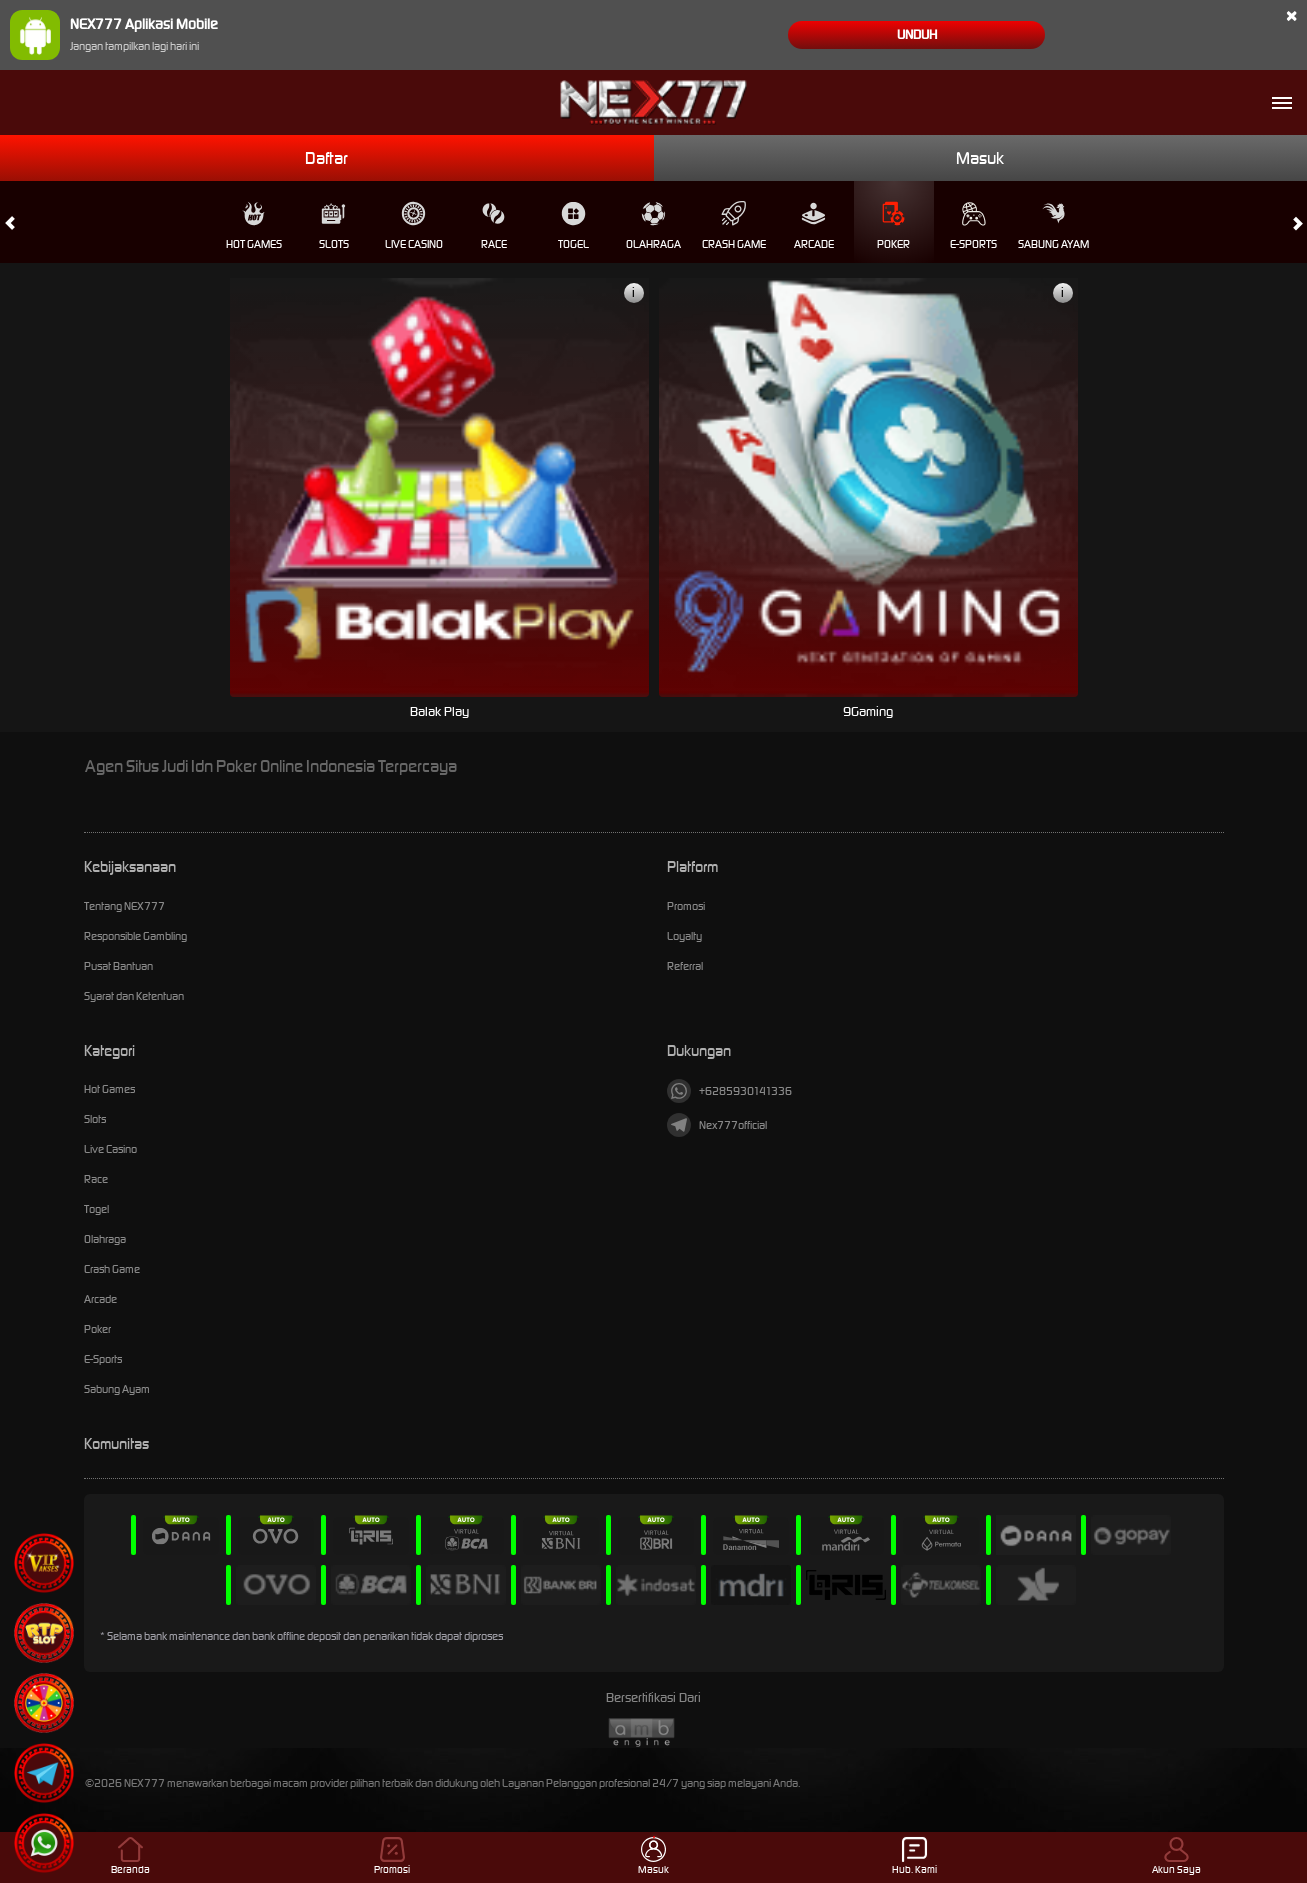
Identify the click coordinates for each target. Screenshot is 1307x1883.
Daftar (326, 158)
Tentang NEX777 (124, 906)
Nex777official (717, 1125)
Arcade (814, 226)
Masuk (980, 158)
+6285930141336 (729, 1091)
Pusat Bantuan (118, 966)
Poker (893, 226)
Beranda (130, 1856)
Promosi (686, 906)
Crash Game (734, 226)
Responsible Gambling (135, 936)
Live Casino (414, 226)
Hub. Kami (914, 1856)
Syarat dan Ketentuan (134, 996)
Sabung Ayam (1053, 226)
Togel (573, 226)
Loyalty (684, 936)
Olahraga (653, 226)
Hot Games (254, 226)
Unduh (917, 34)
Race (494, 226)
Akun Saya (1176, 1856)
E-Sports (973, 226)
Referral (685, 966)
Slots (334, 226)
